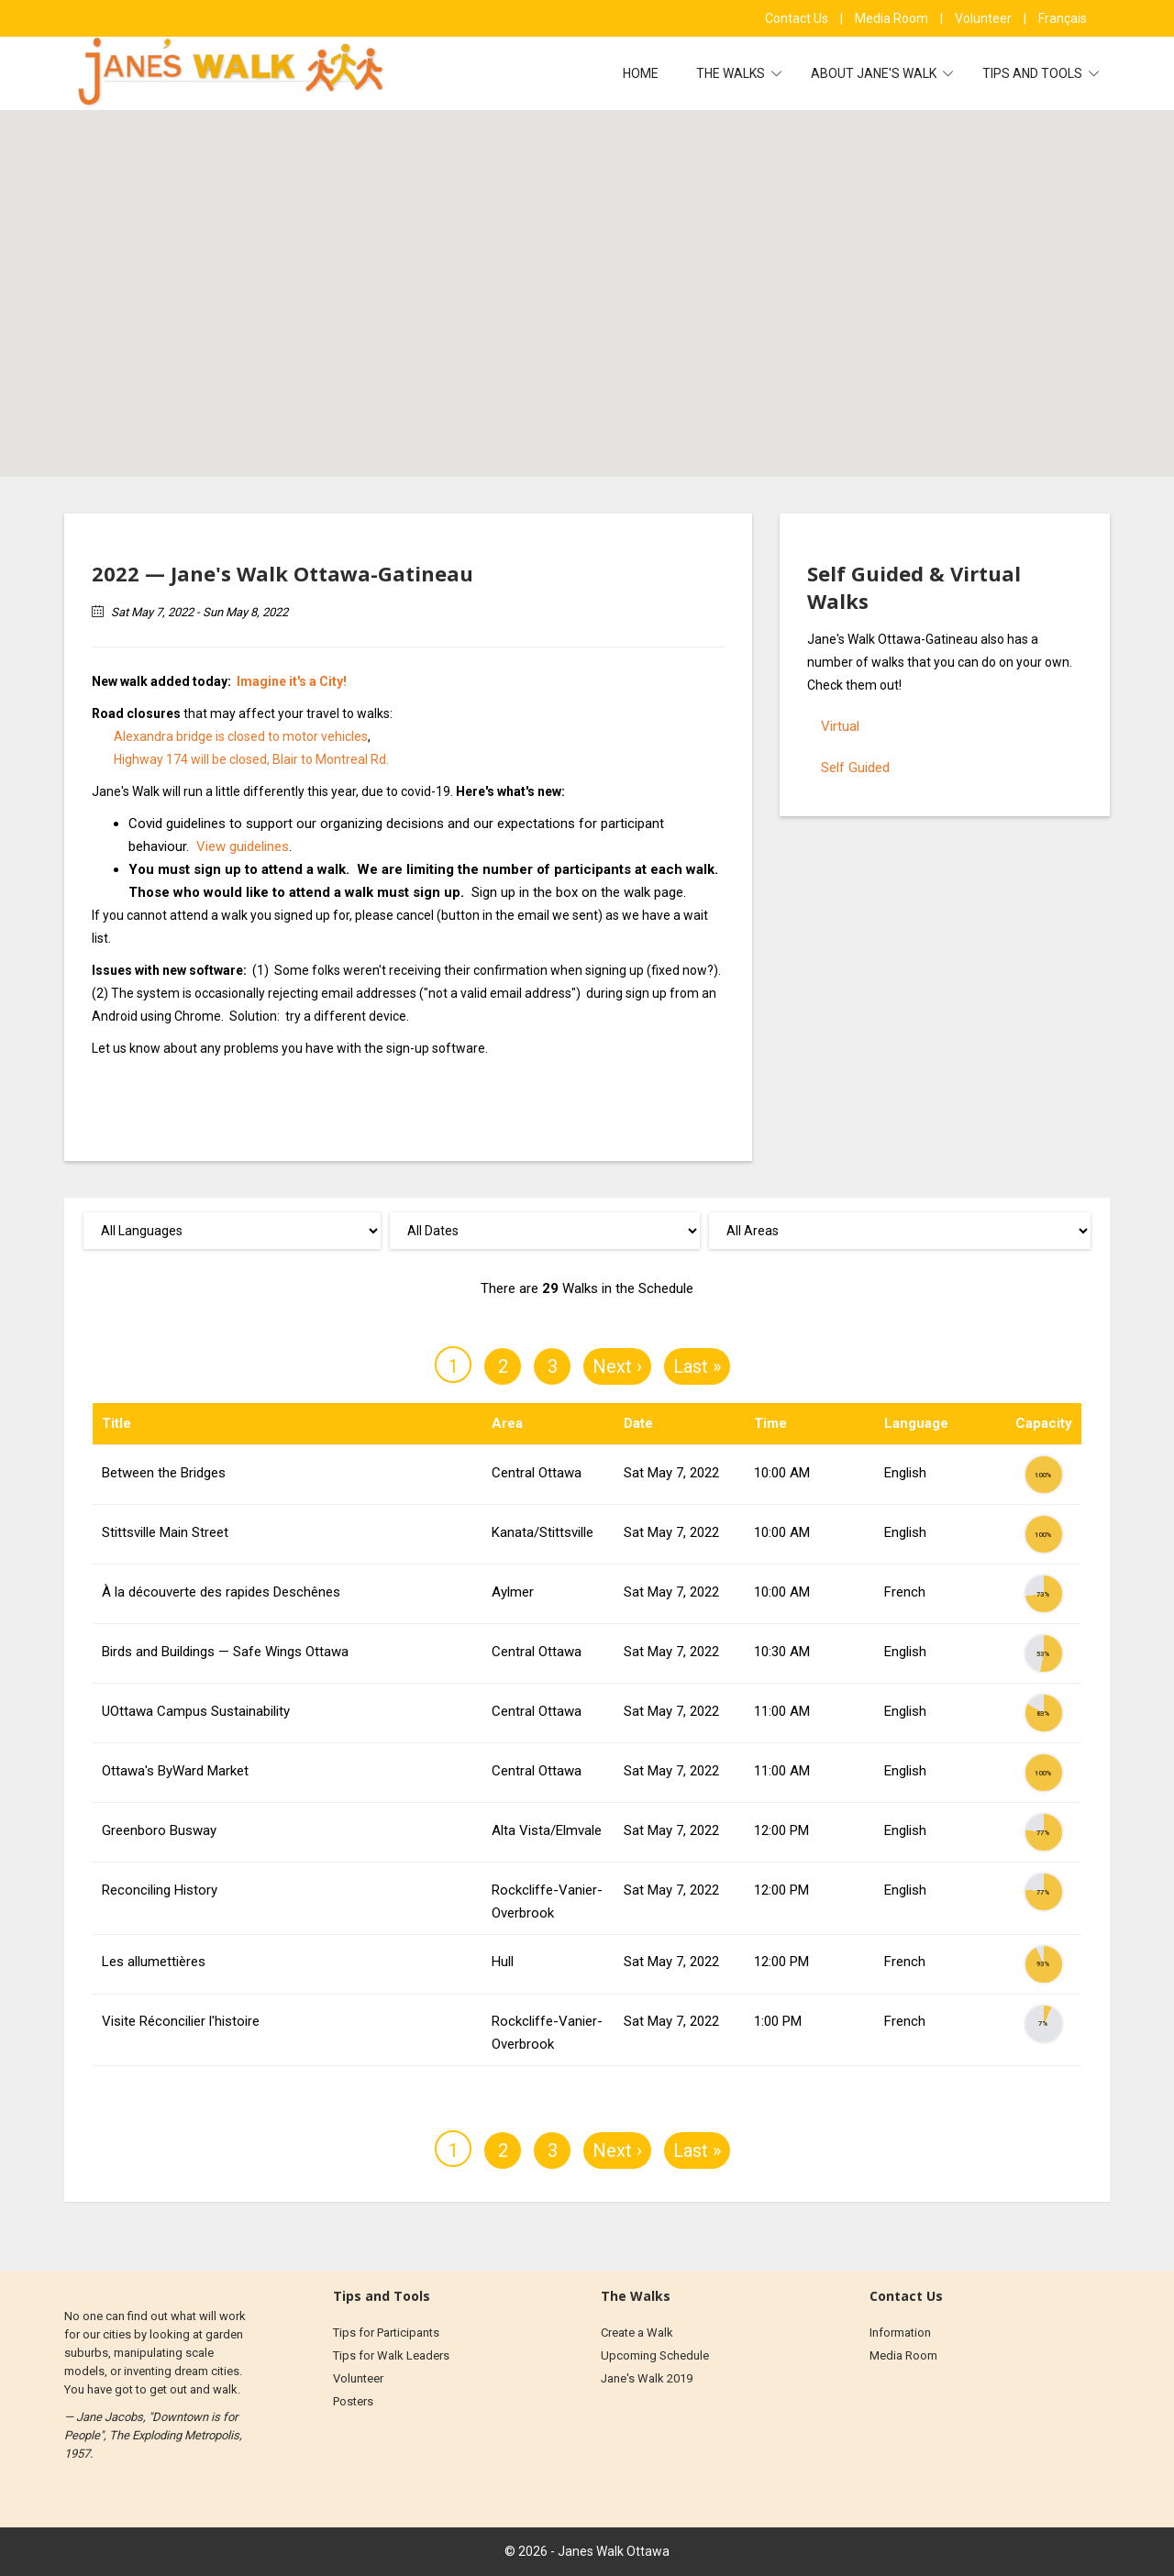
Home (641, 73)
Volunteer (984, 18)
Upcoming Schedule (655, 2355)
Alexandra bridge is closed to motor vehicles (241, 736)
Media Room (893, 18)
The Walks (732, 73)
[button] (602, 264)
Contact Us (798, 18)
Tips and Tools (1033, 73)
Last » (697, 1366)
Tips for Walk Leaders (391, 2355)
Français (1062, 18)
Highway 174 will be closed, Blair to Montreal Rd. (251, 759)
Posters (353, 2401)
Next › (617, 1366)
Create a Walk (637, 2332)
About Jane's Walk (875, 73)
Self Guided (855, 767)
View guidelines (242, 846)
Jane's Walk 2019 (646, 2378)
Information (900, 2332)
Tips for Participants (386, 2332)
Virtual (840, 726)
